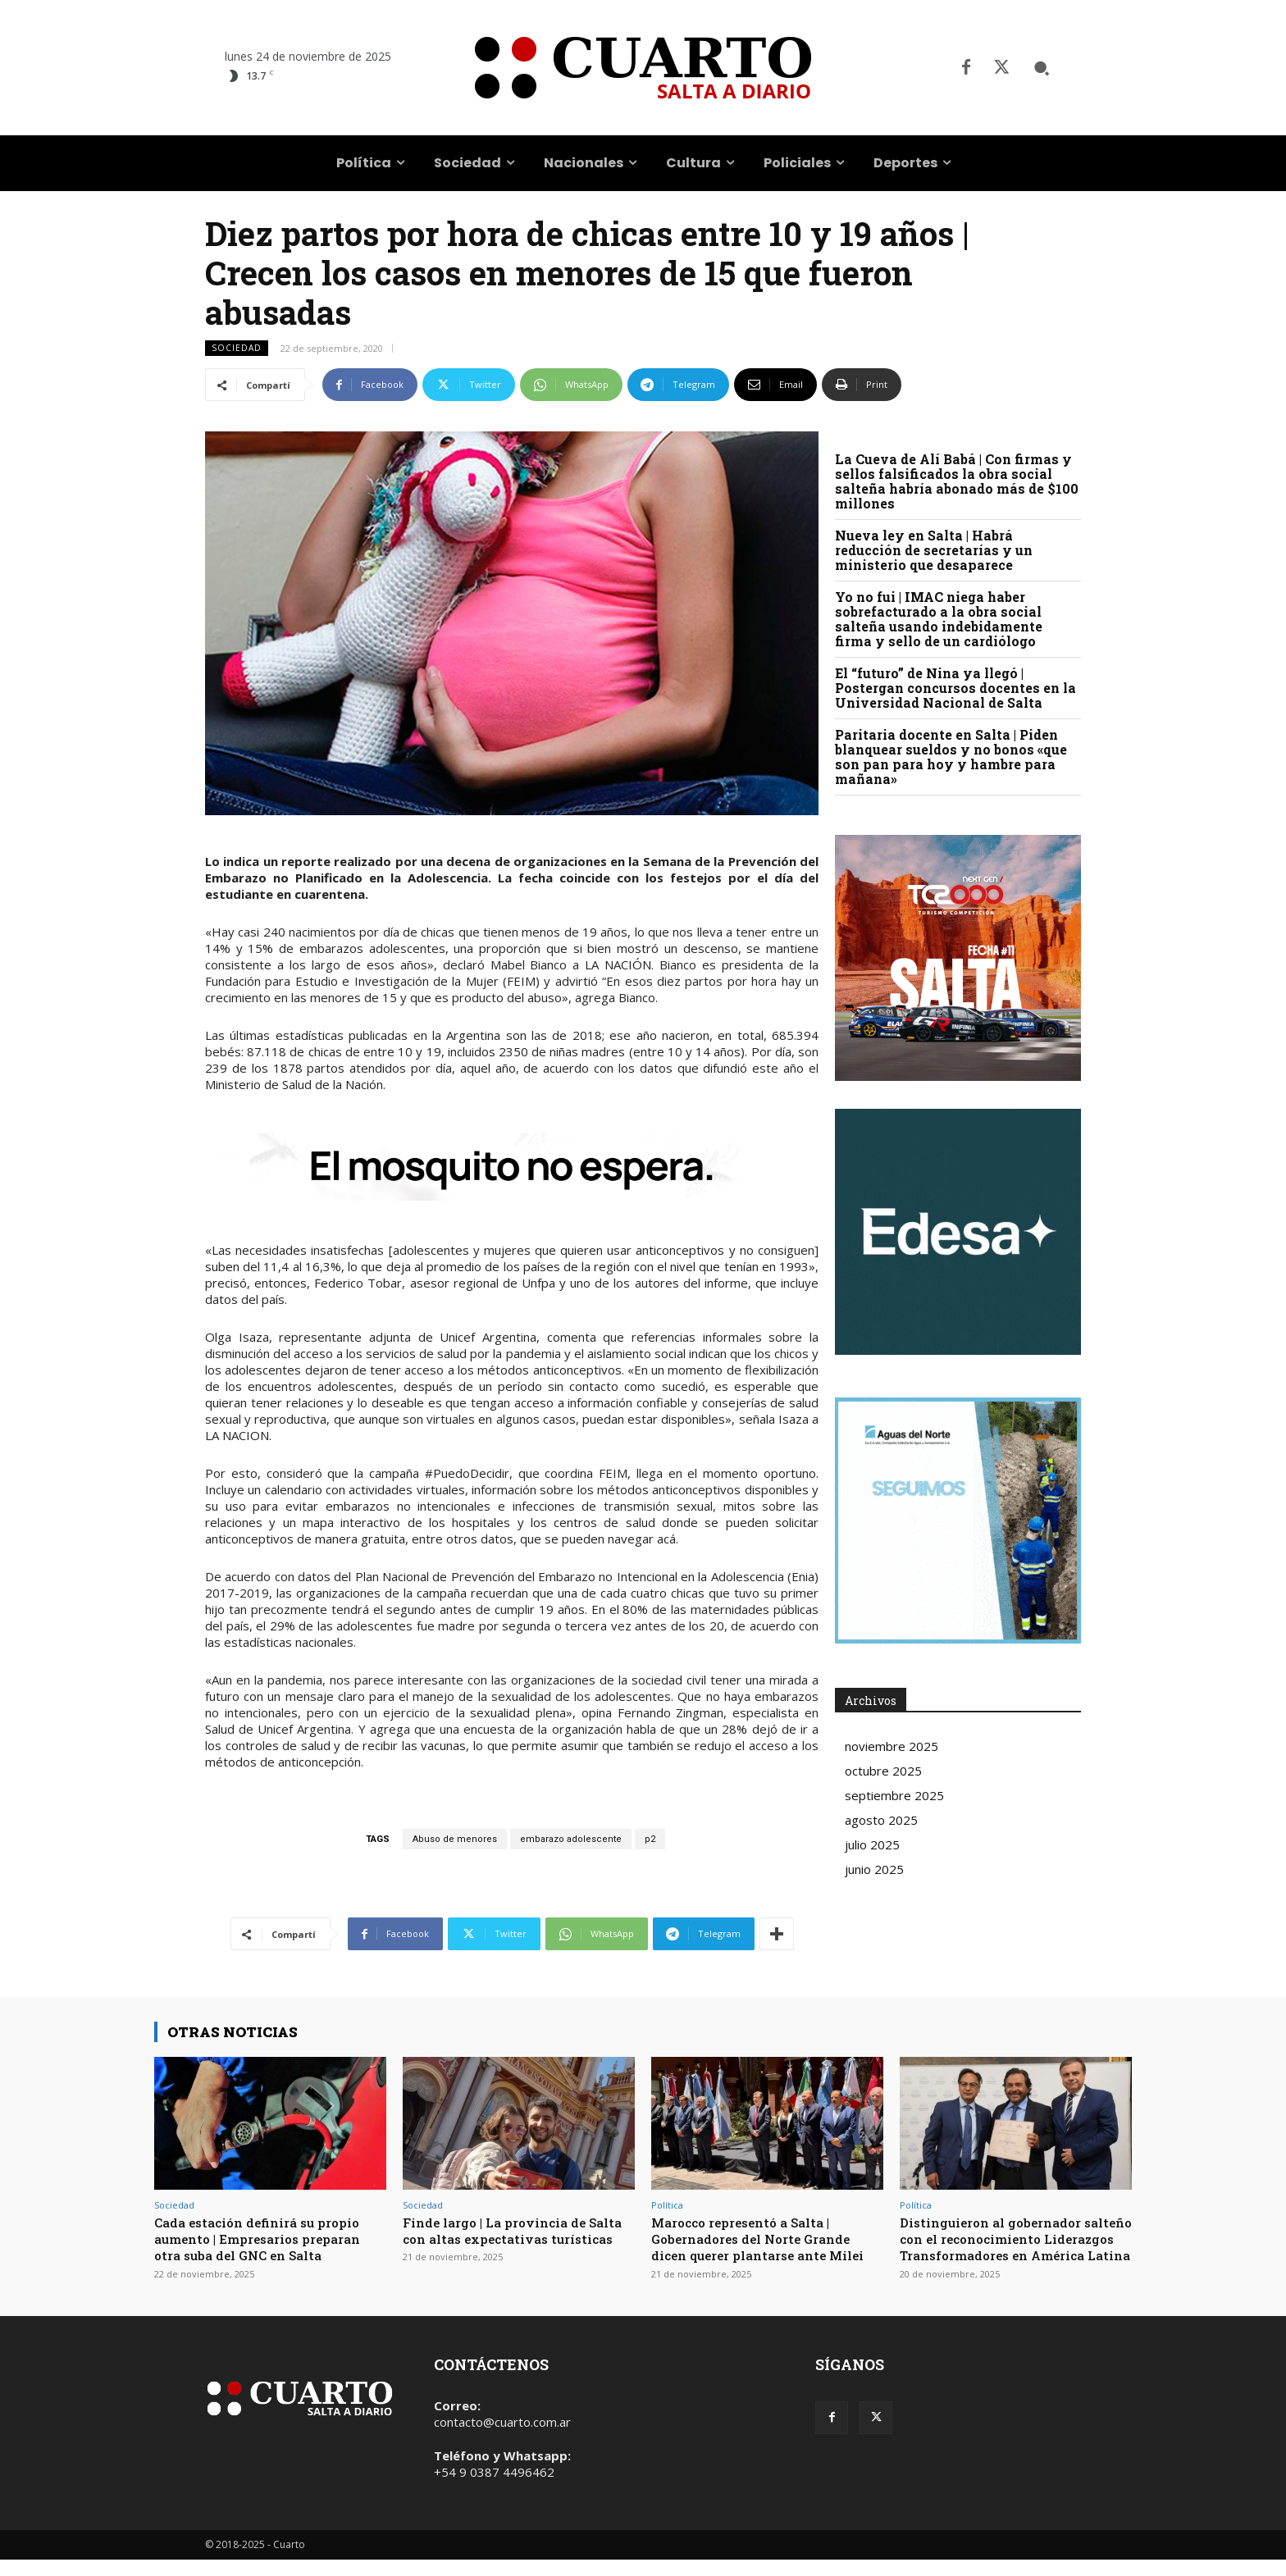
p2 (650, 1839)
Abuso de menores (455, 1839)
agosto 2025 (881, 1820)
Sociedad (236, 348)
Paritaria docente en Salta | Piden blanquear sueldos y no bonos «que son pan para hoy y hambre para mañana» (951, 756)
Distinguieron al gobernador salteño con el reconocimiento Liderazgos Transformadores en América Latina (1013, 2247)
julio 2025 (872, 1844)
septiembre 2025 (894, 1795)
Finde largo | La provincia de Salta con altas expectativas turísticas (504, 2239)
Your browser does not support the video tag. (958, 1232)
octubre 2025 (883, 1770)
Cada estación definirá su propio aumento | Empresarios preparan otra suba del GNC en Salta (269, 2239)
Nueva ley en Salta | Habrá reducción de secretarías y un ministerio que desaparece (934, 550)
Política (667, 2204)
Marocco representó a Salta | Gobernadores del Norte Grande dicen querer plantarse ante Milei (762, 2247)
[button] (1041, 68)
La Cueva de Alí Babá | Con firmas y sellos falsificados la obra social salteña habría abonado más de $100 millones (957, 481)
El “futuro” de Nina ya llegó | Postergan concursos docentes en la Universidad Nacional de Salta (955, 687)
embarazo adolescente (571, 1839)
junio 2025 (874, 1869)
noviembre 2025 (891, 1746)
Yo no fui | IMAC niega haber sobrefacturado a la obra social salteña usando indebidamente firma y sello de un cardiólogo (938, 619)
